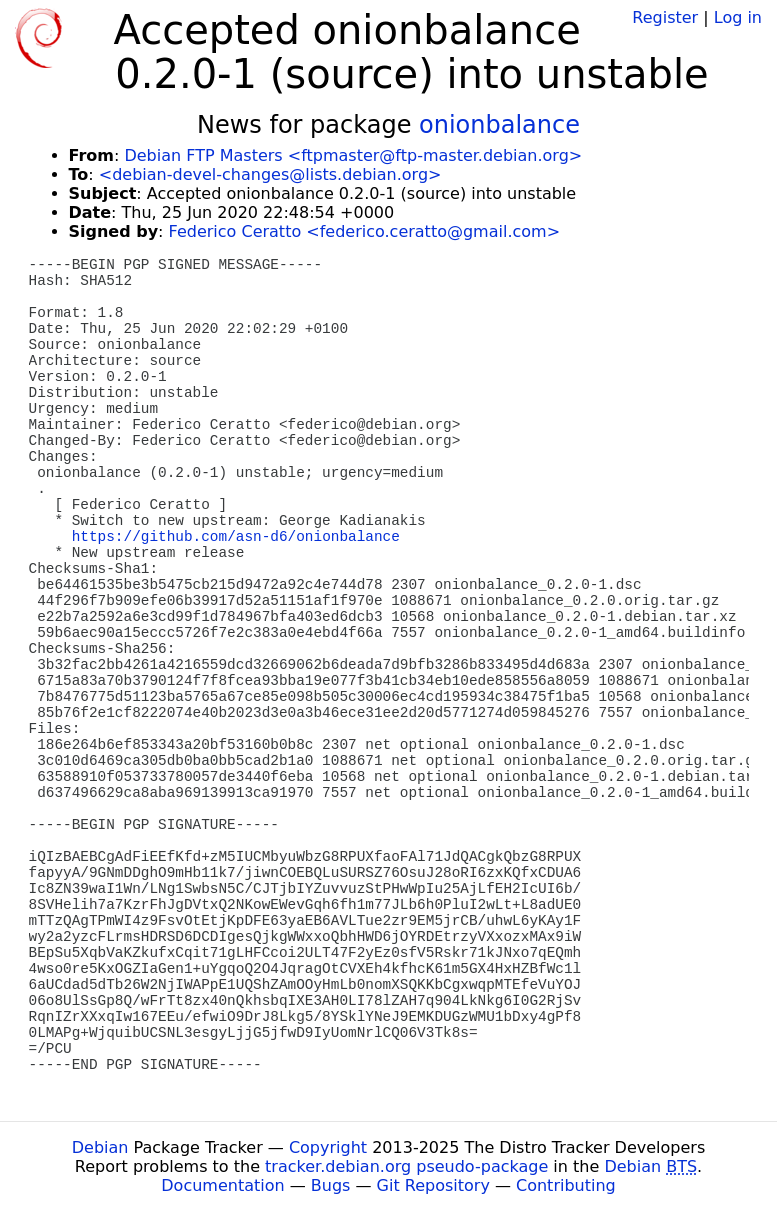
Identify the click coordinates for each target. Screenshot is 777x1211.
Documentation (222, 1185)
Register (665, 17)
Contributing (566, 1185)
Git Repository (433, 1185)
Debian (100, 1147)
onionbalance (499, 125)
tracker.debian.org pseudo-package (406, 1166)
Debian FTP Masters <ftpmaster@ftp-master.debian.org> (353, 155)
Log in (738, 17)
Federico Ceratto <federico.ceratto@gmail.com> (364, 231)
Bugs (331, 1185)
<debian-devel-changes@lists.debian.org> (270, 174)
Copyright (328, 1147)
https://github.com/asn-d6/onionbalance (236, 537)
